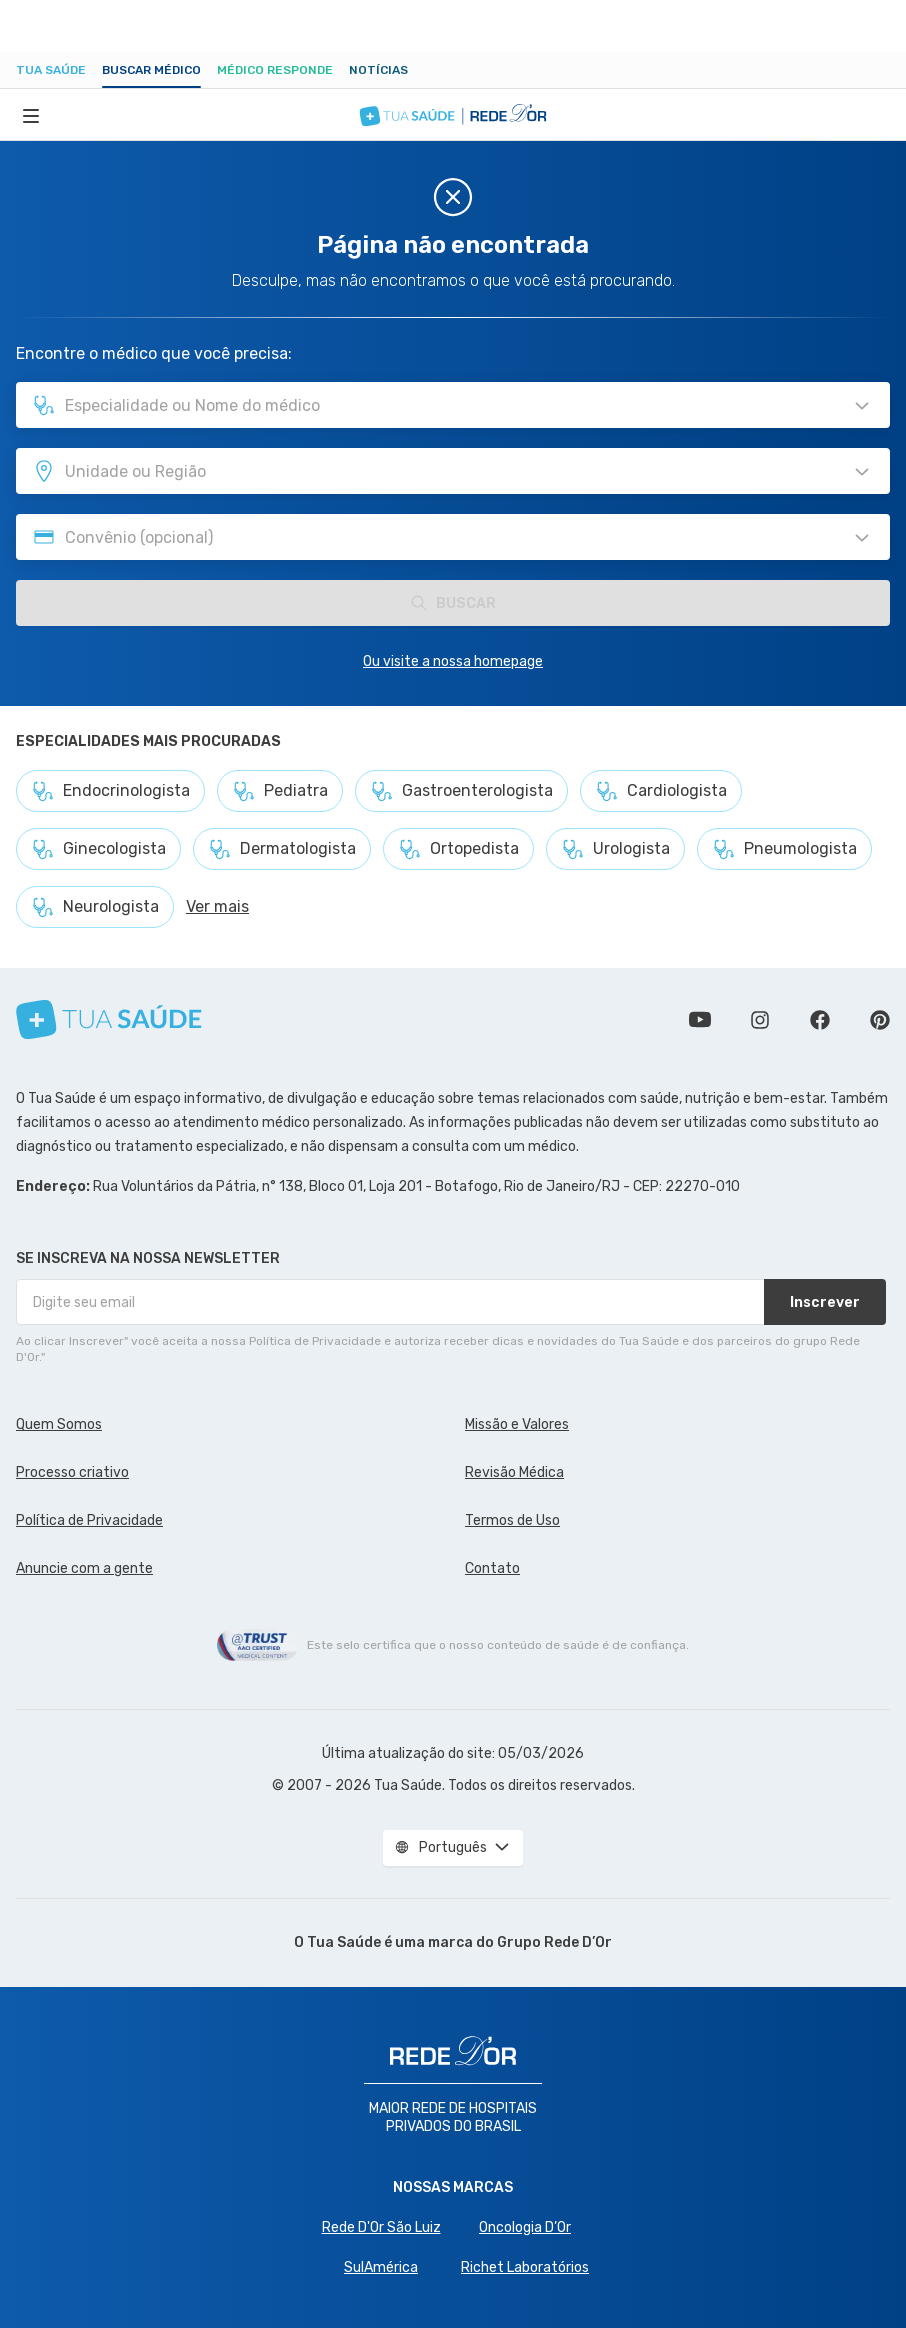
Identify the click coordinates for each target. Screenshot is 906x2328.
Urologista (615, 849)
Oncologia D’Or (525, 2227)
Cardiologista (661, 791)
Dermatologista (282, 849)
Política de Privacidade (89, 1520)
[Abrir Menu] (31, 115)
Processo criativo (72, 1472)
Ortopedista (458, 849)
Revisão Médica (514, 1472)
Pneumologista (784, 849)
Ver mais (217, 906)
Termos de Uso (512, 1520)
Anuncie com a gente (84, 1568)
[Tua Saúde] (109, 1019)
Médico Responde (275, 70)
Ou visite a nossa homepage (453, 661)
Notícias (378, 70)
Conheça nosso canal (700, 1020)
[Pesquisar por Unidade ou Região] (862, 472)
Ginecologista (98, 849)
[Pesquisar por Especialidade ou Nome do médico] (862, 406)
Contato (492, 1568)
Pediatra (280, 791)
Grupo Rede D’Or (554, 1942)
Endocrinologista (110, 791)
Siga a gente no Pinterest (880, 1020)
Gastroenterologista (461, 791)
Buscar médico (151, 70)
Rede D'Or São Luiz (381, 2227)
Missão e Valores (517, 1424)
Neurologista (95, 907)
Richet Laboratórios (525, 2267)
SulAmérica (381, 2267)
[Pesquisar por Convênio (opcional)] (862, 538)
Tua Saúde (51, 70)
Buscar (453, 603)
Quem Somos (59, 1424)
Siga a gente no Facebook (820, 1020)
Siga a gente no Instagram (760, 1020)
